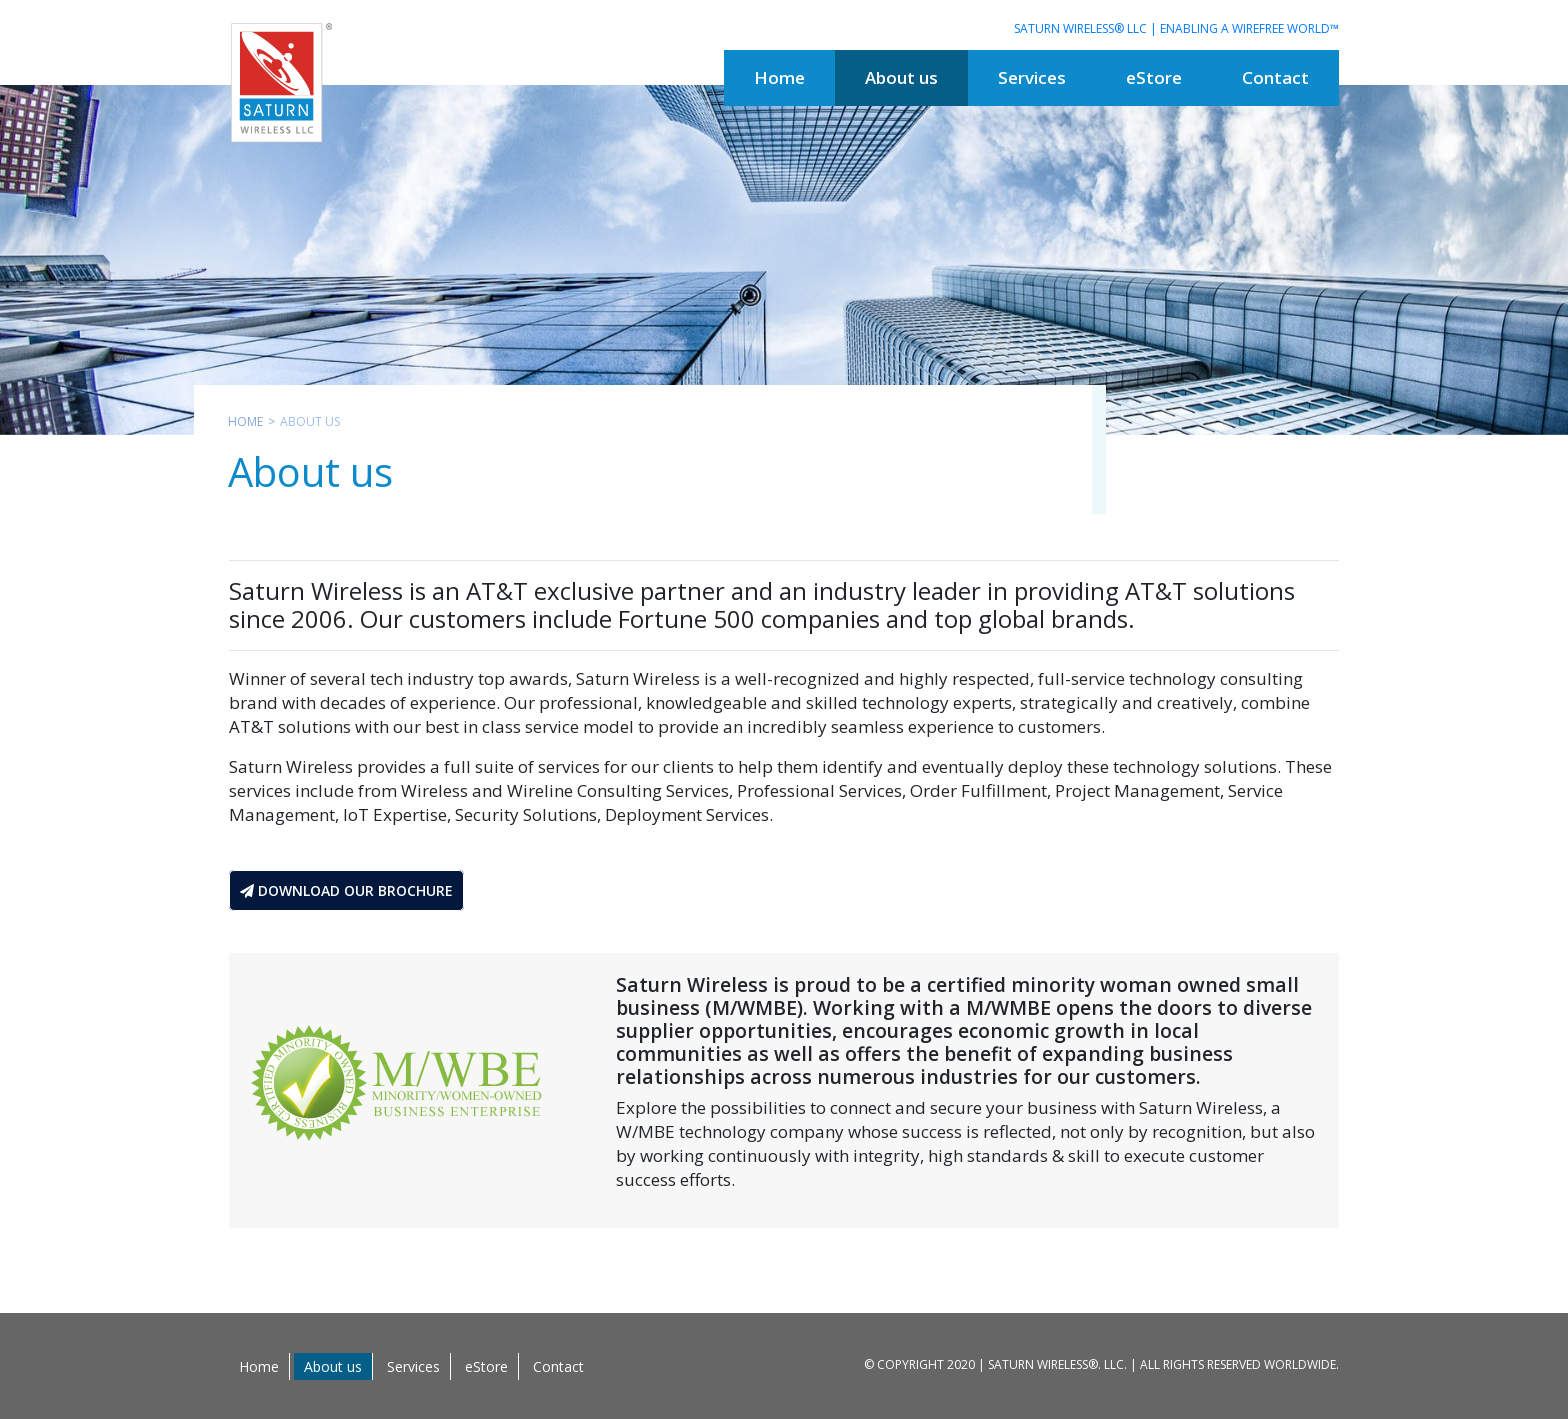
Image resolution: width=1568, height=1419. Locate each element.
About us (333, 1366)
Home (245, 421)
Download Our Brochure (346, 890)
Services (413, 1366)
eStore (486, 1366)
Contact (558, 1366)
